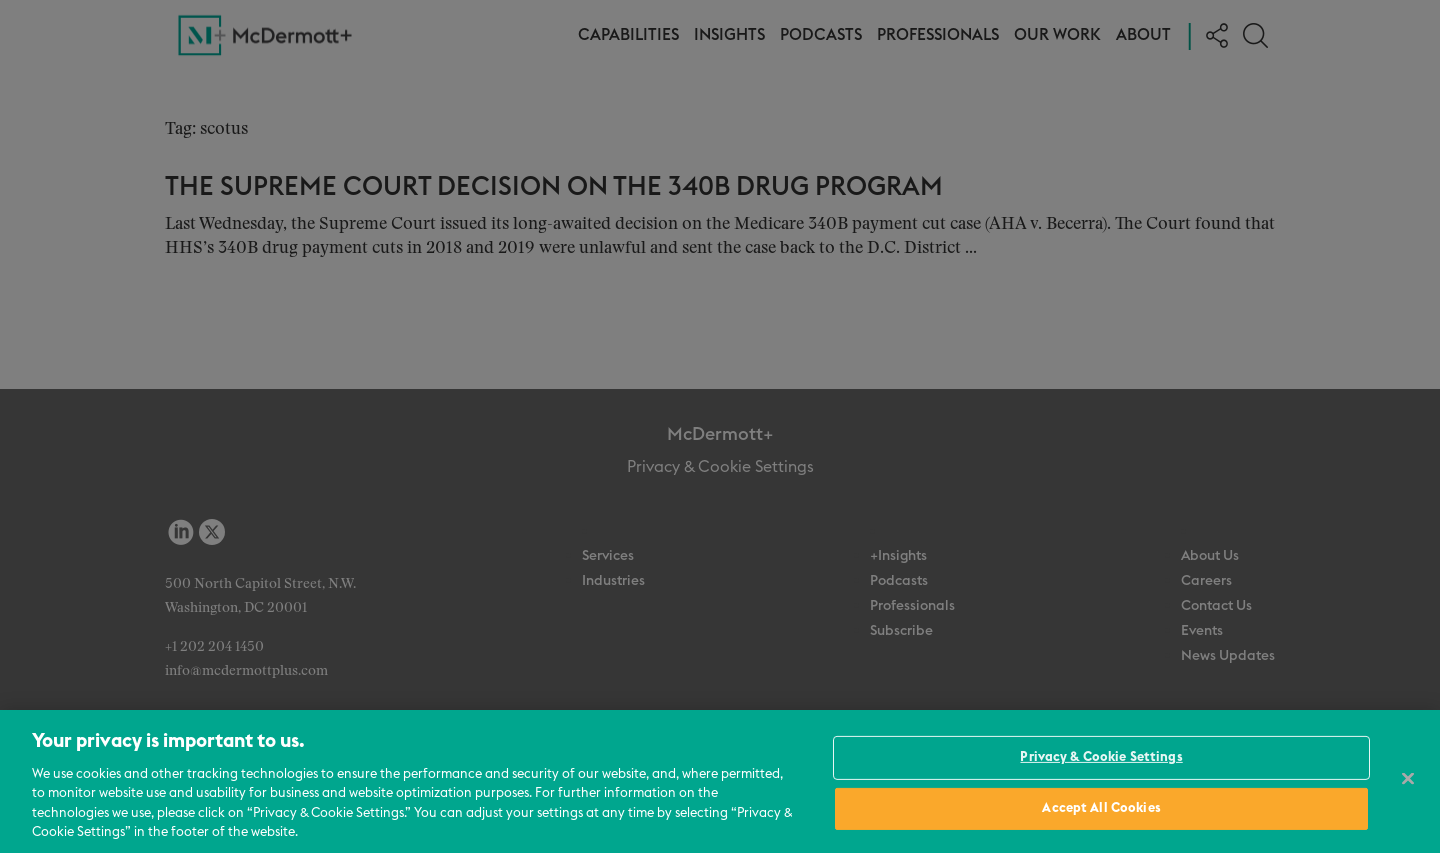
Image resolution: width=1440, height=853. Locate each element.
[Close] (1408, 779)
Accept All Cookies (1101, 808)
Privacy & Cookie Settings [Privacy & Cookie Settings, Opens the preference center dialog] (1101, 757)
